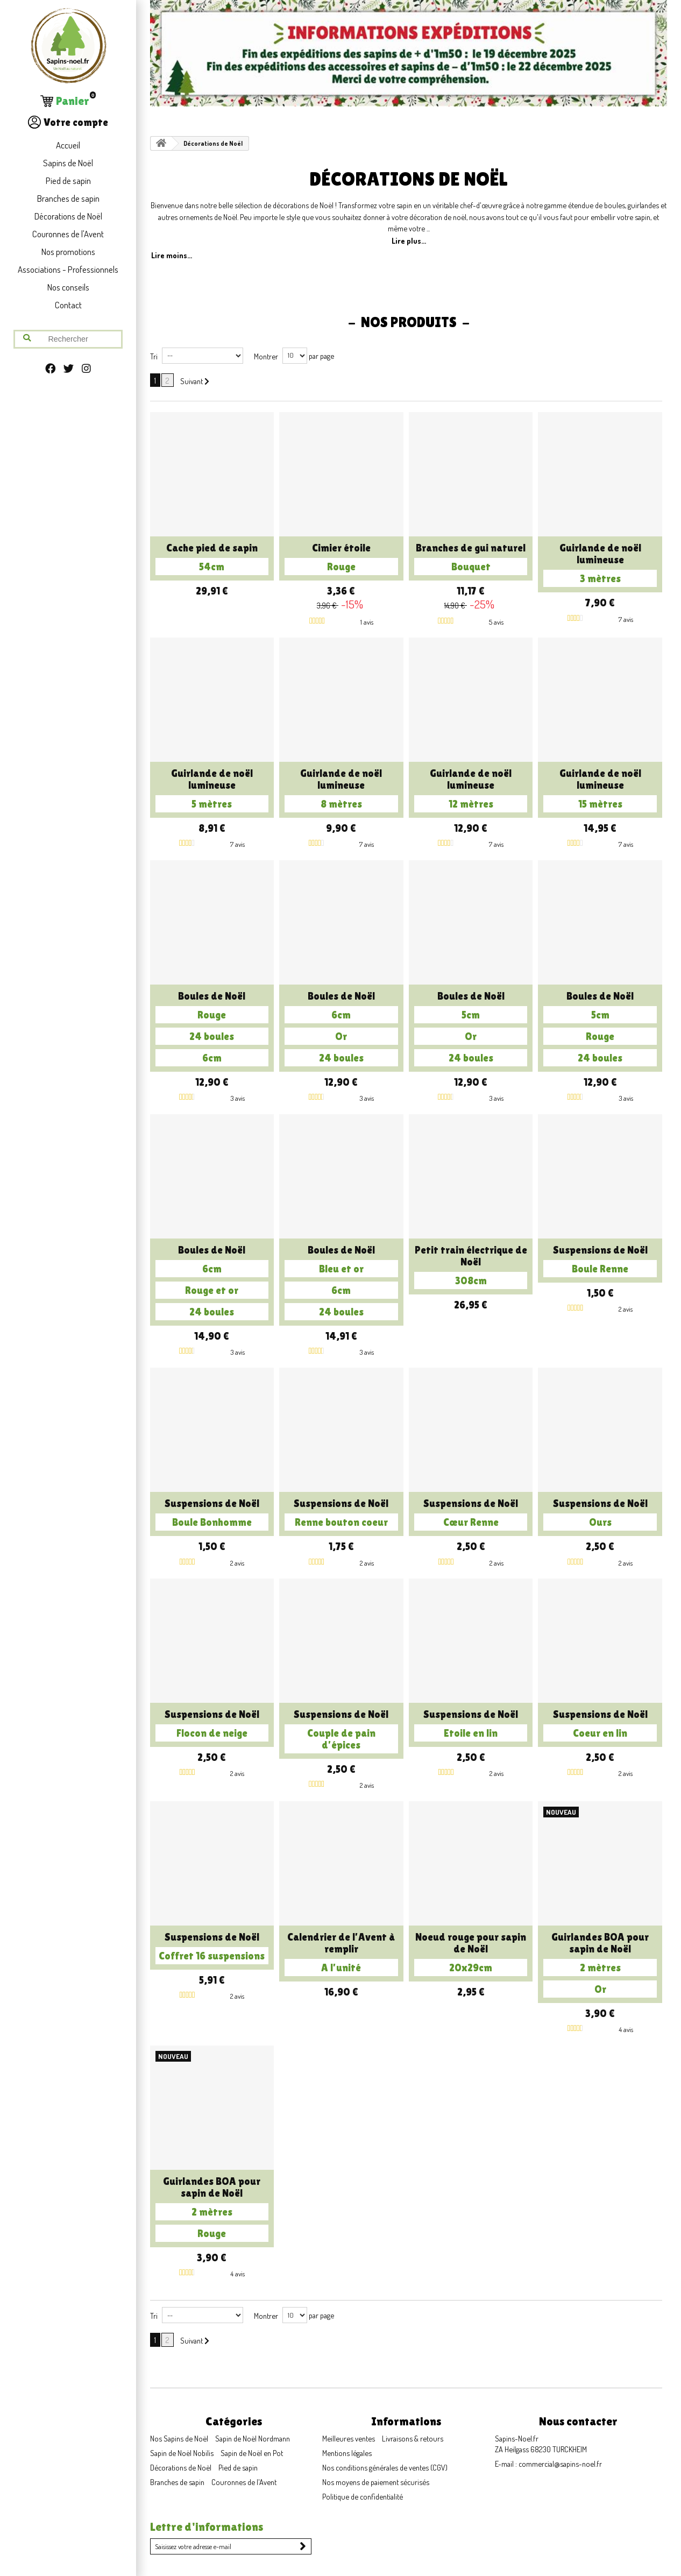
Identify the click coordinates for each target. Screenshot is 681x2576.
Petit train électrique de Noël (471, 1266)
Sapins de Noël (68, 162)
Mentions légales (347, 2453)
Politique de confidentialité (362, 2496)
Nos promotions (68, 251)
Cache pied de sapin (212, 558)
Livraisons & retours (412, 2438)
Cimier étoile (341, 558)
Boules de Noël (212, 1028)
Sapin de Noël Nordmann (252, 2438)
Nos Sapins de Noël (179, 2438)
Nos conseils (68, 287)
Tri (154, 356)
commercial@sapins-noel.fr (560, 2463)
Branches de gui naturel (471, 558)
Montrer (266, 356)
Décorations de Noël (68, 216)
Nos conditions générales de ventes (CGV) (385, 2467)
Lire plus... (409, 240)
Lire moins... (171, 255)
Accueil (68, 145)
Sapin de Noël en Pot (252, 2453)
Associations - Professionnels (68, 269)
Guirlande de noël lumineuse (600, 564)
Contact (68, 304)
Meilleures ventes (348, 2438)
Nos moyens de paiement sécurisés (375, 2482)
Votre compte (68, 122)
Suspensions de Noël (600, 1260)
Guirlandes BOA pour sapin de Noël (600, 1964)
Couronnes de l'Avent (68, 233)
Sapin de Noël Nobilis (182, 2453)
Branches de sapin (68, 198)
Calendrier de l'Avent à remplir (341, 1953)
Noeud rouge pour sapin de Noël (471, 1953)
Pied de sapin (68, 180)
